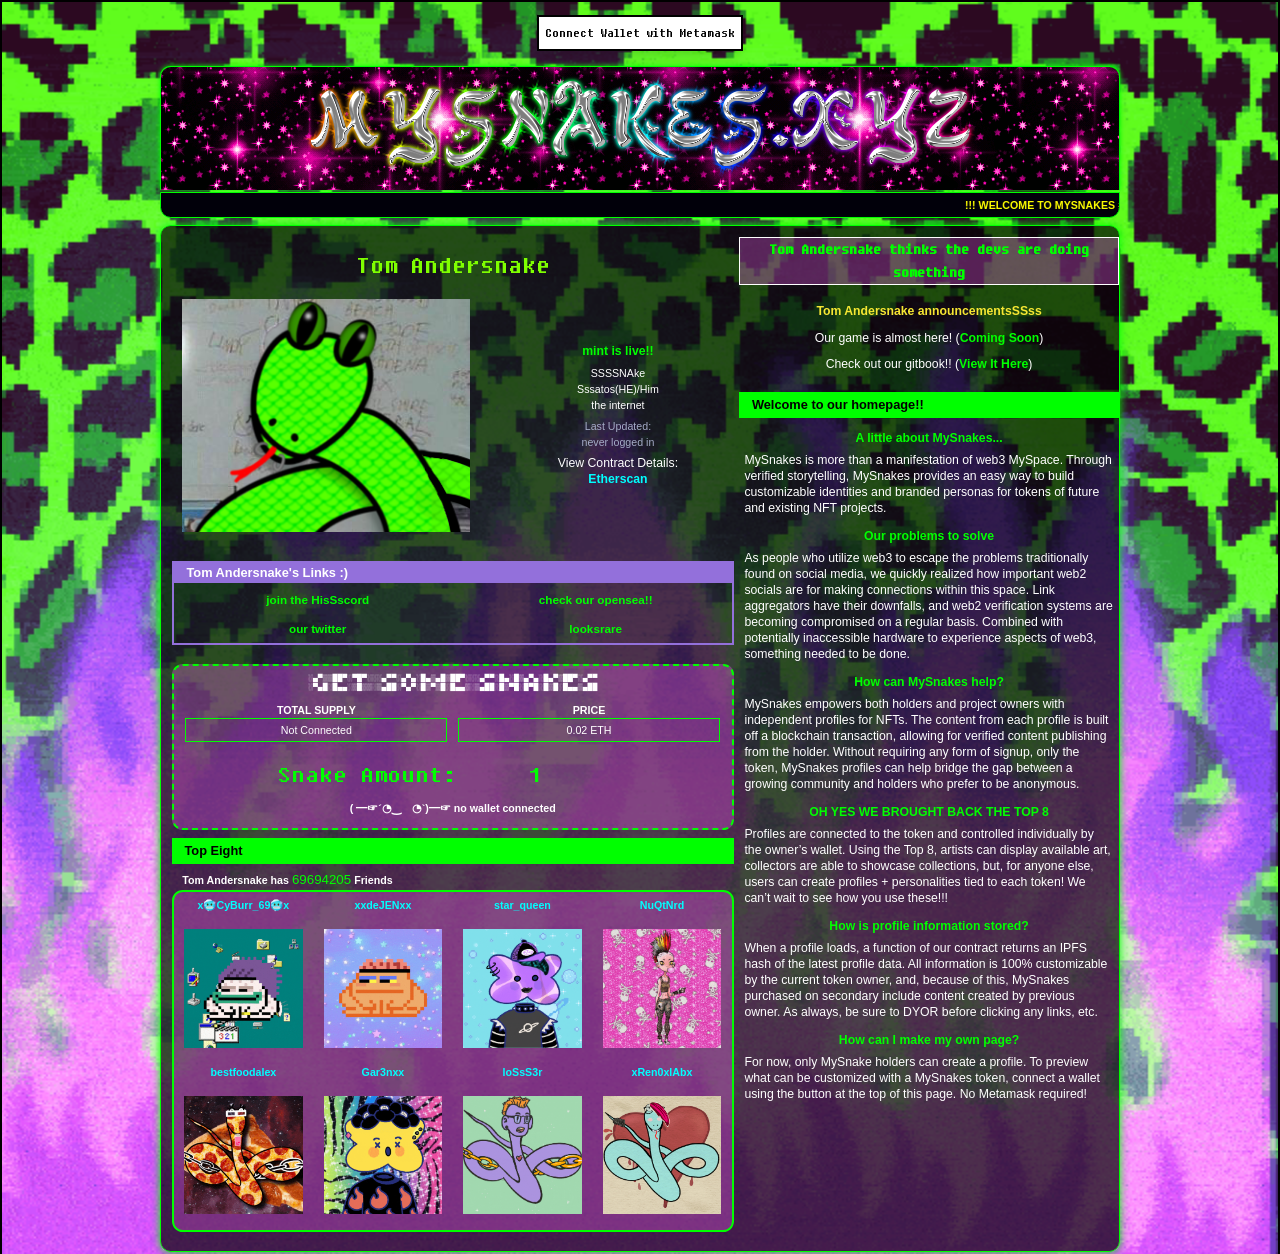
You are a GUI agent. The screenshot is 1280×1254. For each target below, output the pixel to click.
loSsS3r (523, 1072)
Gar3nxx (383, 1072)
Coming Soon (1000, 338)
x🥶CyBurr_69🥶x (244, 905)
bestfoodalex (244, 1072)
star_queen (522, 905)
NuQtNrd (662, 905)
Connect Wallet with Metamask (640, 33)
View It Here (993, 364)
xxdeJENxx (382, 905)
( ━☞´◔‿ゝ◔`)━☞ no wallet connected (453, 808)
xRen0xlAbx (661, 1072)
